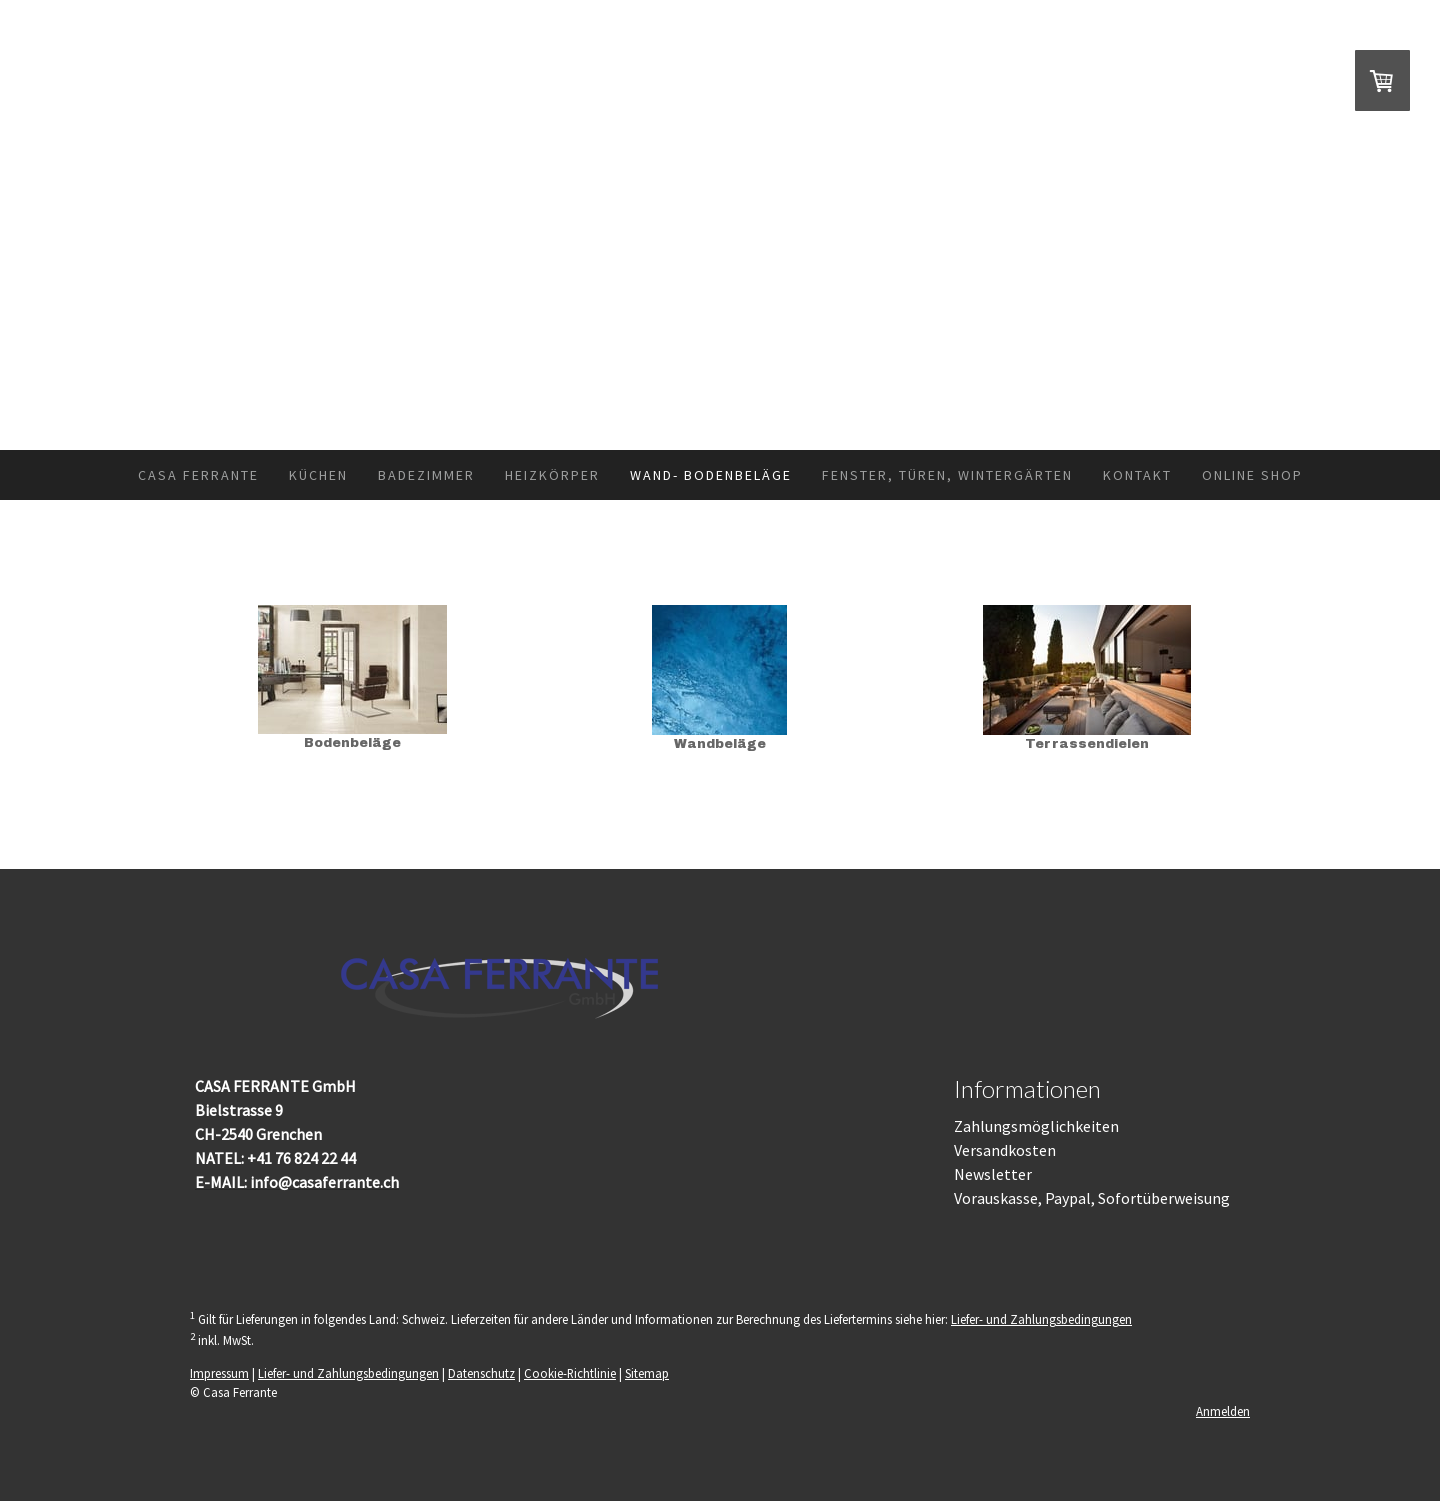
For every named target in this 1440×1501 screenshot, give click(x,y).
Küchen (318, 475)
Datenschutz (481, 1373)
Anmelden (1223, 1411)
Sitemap (647, 1373)
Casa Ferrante (198, 475)
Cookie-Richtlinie (570, 1373)
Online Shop (1252, 475)
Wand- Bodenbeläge (711, 475)
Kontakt (1137, 475)
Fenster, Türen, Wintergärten (947, 475)
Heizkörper (552, 475)
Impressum (219, 1373)
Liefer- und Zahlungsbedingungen (1041, 1319)
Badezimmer (426, 475)
